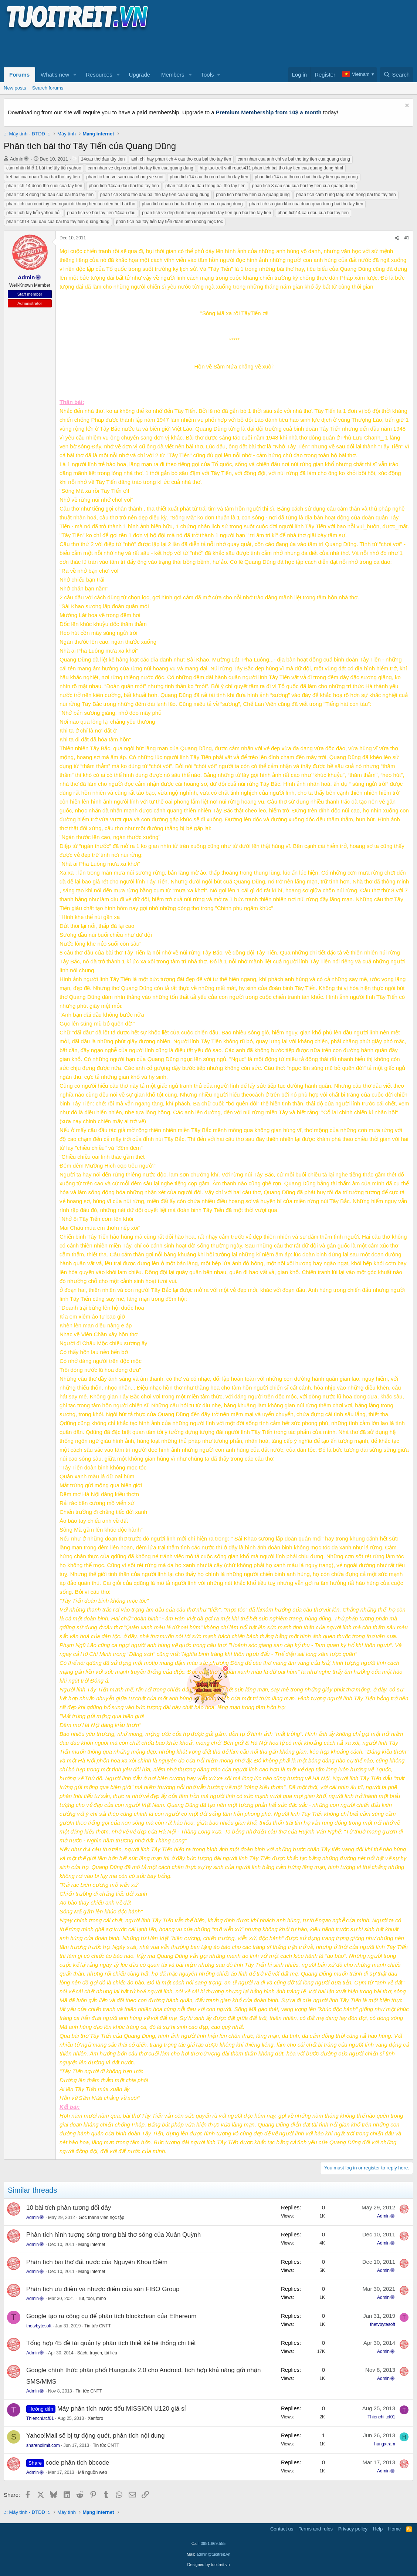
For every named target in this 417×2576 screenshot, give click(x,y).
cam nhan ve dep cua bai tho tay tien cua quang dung (140, 168)
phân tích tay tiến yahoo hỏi (33, 212)
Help (378, 2529)
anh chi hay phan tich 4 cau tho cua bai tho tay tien (181, 159)
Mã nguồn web (92, 2472)
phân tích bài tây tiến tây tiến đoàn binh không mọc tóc (169, 221)
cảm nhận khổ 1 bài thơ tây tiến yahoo (43, 168)
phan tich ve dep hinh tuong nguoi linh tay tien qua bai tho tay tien (206, 212)
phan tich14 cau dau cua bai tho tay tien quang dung (57, 221)
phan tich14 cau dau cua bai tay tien (313, 212)
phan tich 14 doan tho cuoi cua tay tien (44, 185)
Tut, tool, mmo (92, 2298)
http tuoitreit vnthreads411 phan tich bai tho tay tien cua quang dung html (271, 168)
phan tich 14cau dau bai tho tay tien (124, 185)
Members (172, 74)
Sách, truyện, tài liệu (97, 2353)
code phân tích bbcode (77, 2462)
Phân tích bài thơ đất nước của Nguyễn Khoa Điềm (96, 2262)
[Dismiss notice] (406, 106)
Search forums (48, 88)
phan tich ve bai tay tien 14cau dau (101, 212)
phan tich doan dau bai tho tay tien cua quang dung (192, 203)
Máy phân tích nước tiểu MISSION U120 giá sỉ (121, 2408)
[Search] (396, 74)
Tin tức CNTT (97, 2325)
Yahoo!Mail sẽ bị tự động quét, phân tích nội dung (95, 2435)
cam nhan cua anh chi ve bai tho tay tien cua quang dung (294, 159)
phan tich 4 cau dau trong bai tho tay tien (205, 185)
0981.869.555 (213, 2543)
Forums (19, 74)
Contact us (281, 2529)
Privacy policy (352, 2529)
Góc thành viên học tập (101, 2217)
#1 (406, 237)
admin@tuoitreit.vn (213, 2554)
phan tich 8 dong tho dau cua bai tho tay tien (50, 194)
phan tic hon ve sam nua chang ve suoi (124, 176)
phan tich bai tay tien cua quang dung (253, 194)
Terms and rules (316, 2529)
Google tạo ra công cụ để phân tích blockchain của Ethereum (111, 2316)
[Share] (397, 238)
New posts (15, 88)
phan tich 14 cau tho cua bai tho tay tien (209, 176)
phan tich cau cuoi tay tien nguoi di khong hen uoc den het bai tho (70, 203)
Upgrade (139, 74)
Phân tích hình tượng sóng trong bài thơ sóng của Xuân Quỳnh (113, 2234)
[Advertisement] (138, 48)
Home (394, 2529)
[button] (75, 74)
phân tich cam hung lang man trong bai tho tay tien (346, 194)
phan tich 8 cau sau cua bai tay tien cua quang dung (303, 185)
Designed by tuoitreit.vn (208, 2564)
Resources (99, 74)
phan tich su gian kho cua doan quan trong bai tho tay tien (306, 203)
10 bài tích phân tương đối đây (68, 2207)
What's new (55, 74)
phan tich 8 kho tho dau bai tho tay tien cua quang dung (155, 194)
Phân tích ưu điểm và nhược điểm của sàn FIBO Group (102, 2289)
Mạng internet (91, 2244)
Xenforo (95, 2418)
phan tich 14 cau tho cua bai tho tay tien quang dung (306, 176)
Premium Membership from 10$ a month (269, 112)
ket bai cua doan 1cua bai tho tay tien (43, 176)
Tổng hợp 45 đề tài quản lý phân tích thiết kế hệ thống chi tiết (111, 2343)
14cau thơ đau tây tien (103, 159)
